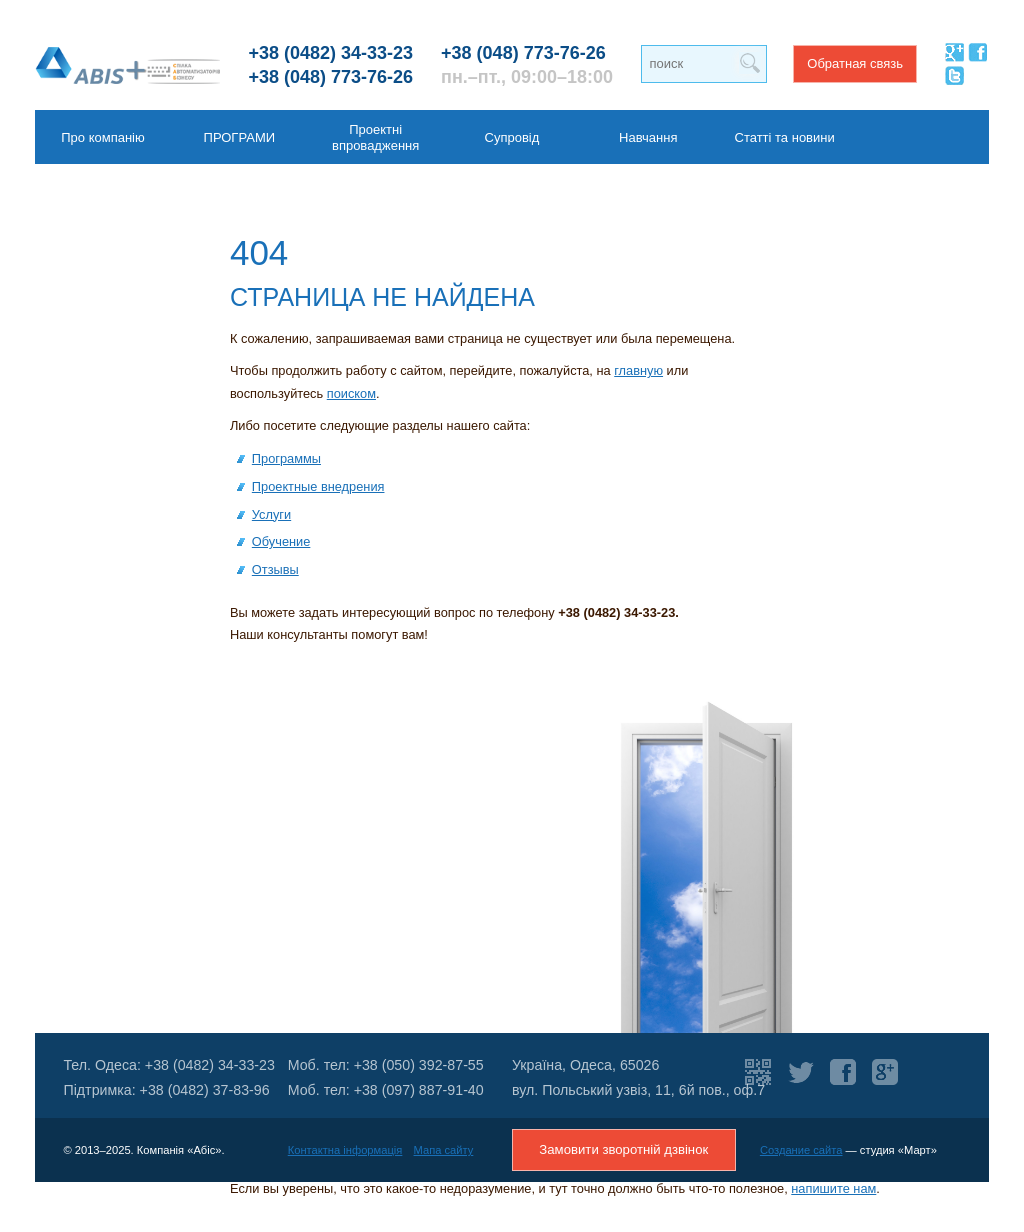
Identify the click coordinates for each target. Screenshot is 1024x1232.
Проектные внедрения (318, 486)
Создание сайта (801, 1150)
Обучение (281, 541)
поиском (351, 393)
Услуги (271, 514)
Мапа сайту (444, 1150)
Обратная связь (855, 63)
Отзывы (275, 569)
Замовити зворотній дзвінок (623, 1149)
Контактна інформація (345, 1150)
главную (638, 370)
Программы (286, 458)
